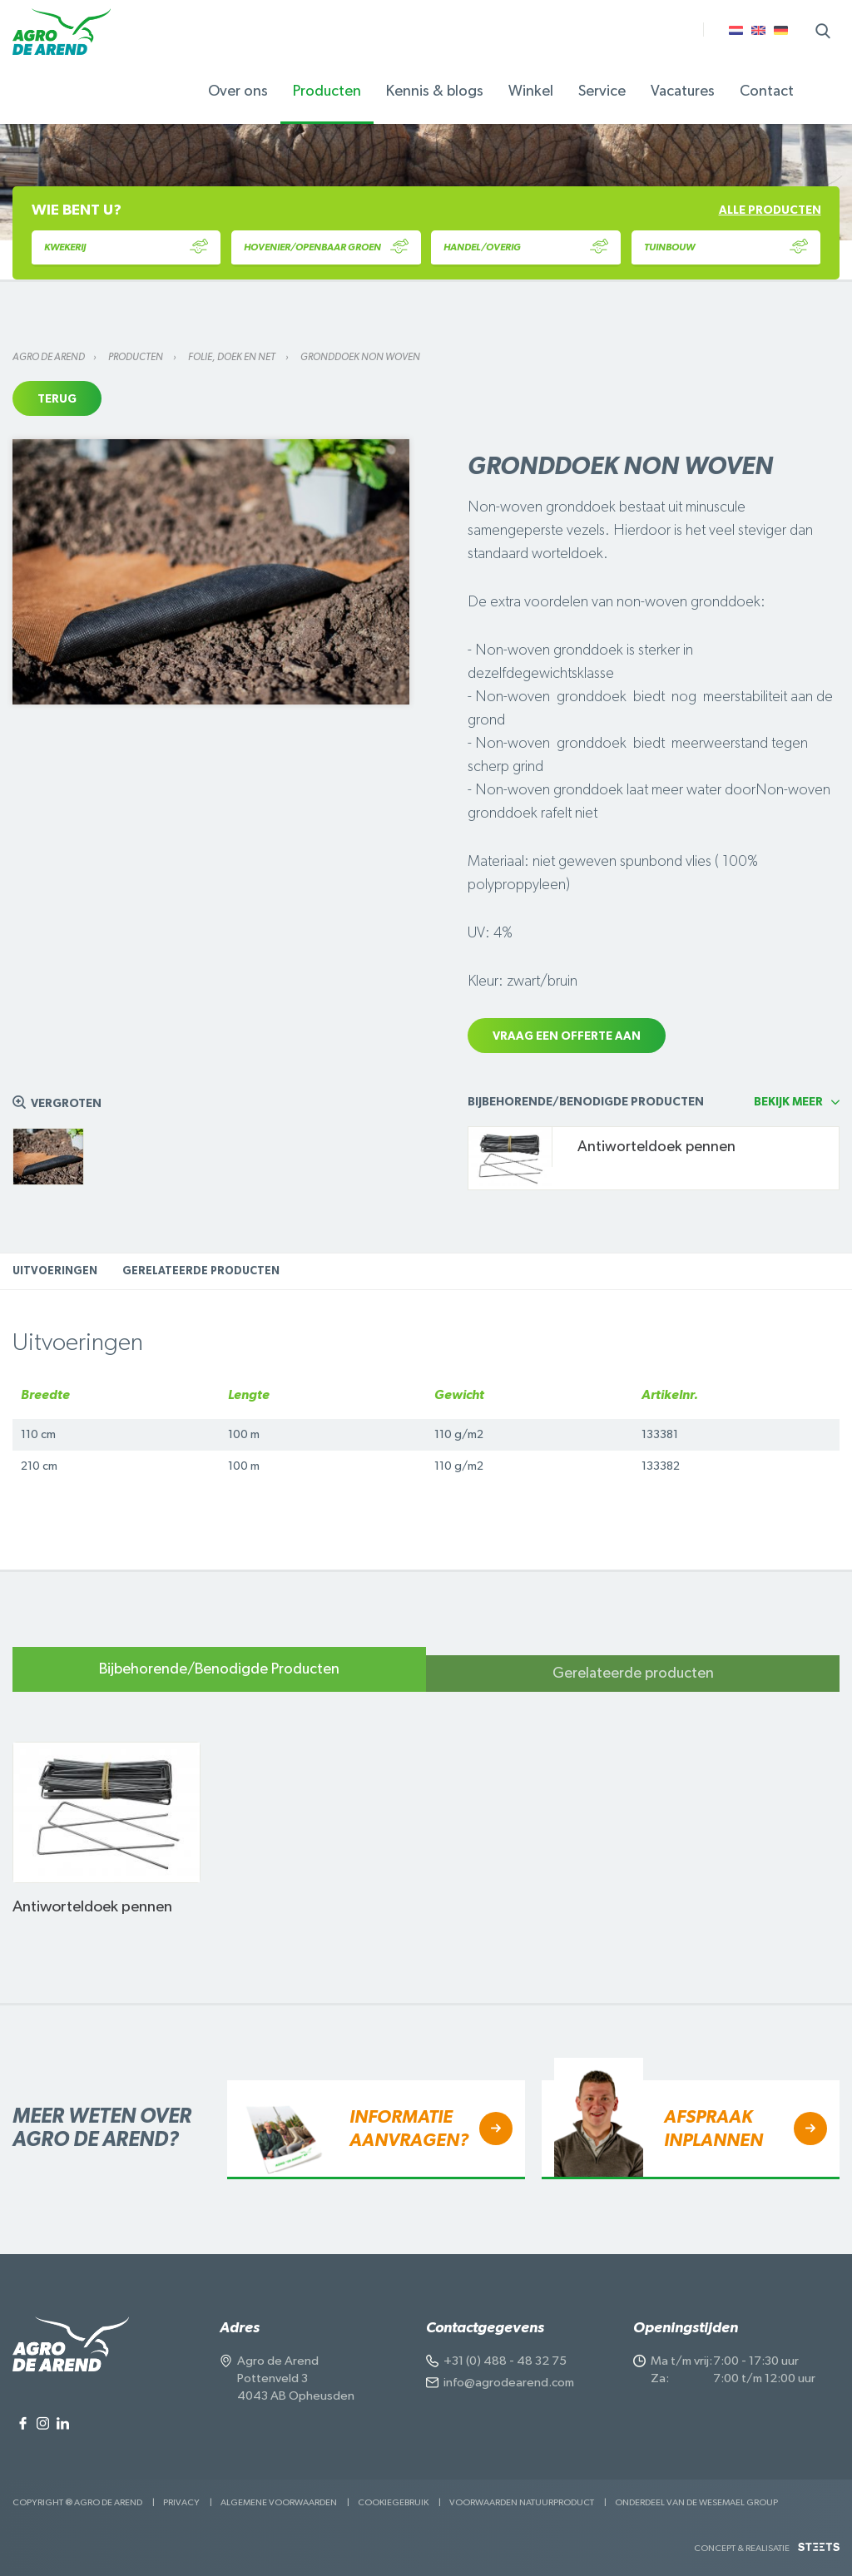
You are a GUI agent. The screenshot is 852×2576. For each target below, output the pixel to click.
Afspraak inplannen (713, 2128)
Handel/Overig (525, 247)
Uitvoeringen (54, 1271)
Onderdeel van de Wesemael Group (696, 2502)
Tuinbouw (726, 247)
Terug (57, 399)
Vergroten (66, 1104)
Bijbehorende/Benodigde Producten (219, 1669)
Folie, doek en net (232, 357)
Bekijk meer (788, 1102)
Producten (136, 357)
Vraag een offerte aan (567, 1036)
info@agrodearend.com (508, 2382)
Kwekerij (126, 247)
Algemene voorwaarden (278, 2502)
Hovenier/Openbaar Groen (326, 247)
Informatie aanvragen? (408, 2128)
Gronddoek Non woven (360, 357)
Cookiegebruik (393, 2502)
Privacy (181, 2502)
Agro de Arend (48, 357)
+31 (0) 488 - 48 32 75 (505, 2361)
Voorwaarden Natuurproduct (521, 2502)
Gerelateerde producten (201, 1271)
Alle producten (770, 210)
